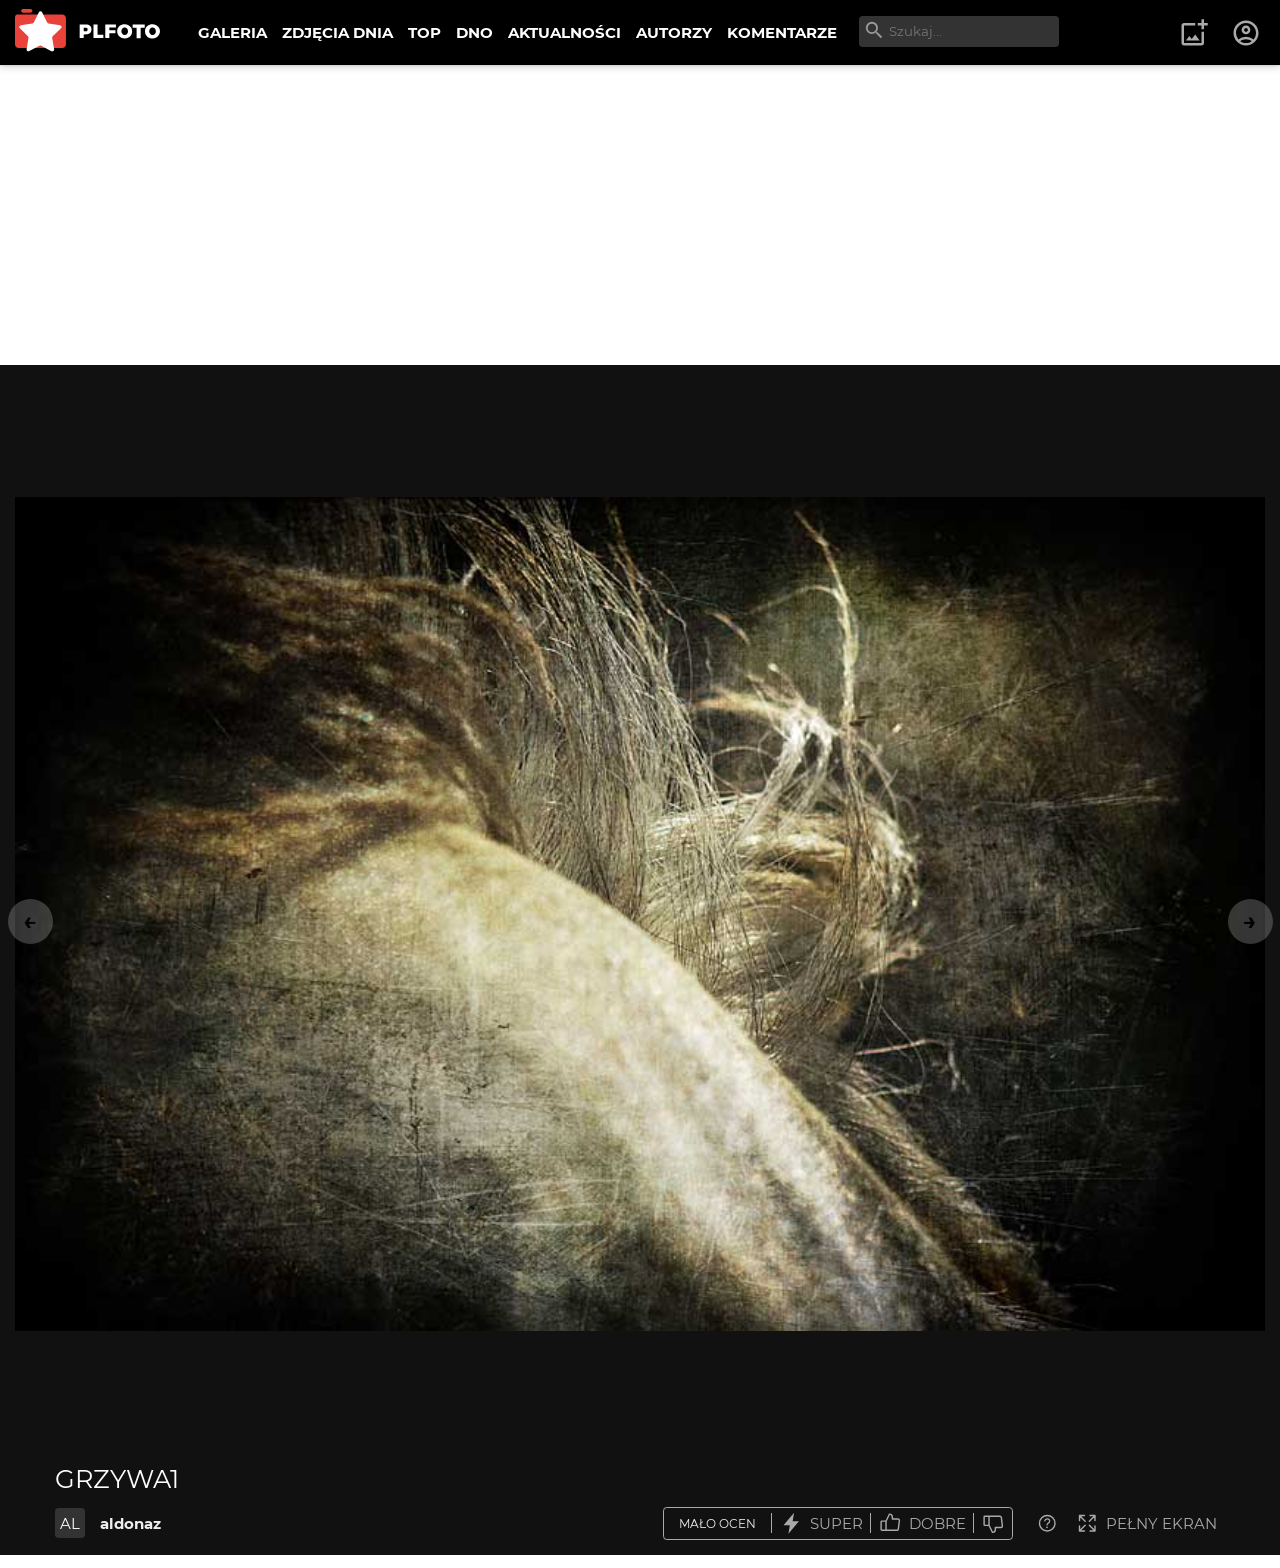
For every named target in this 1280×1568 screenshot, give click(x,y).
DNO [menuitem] (474, 32)
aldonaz (130, 1523)
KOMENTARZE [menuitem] (782, 32)
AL (70, 1523)
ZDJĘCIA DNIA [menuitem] (337, 32)
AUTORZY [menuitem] (674, 32)
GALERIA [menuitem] (232, 32)
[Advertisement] (640, 215)
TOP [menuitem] (424, 32)
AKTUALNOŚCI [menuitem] (564, 32)
